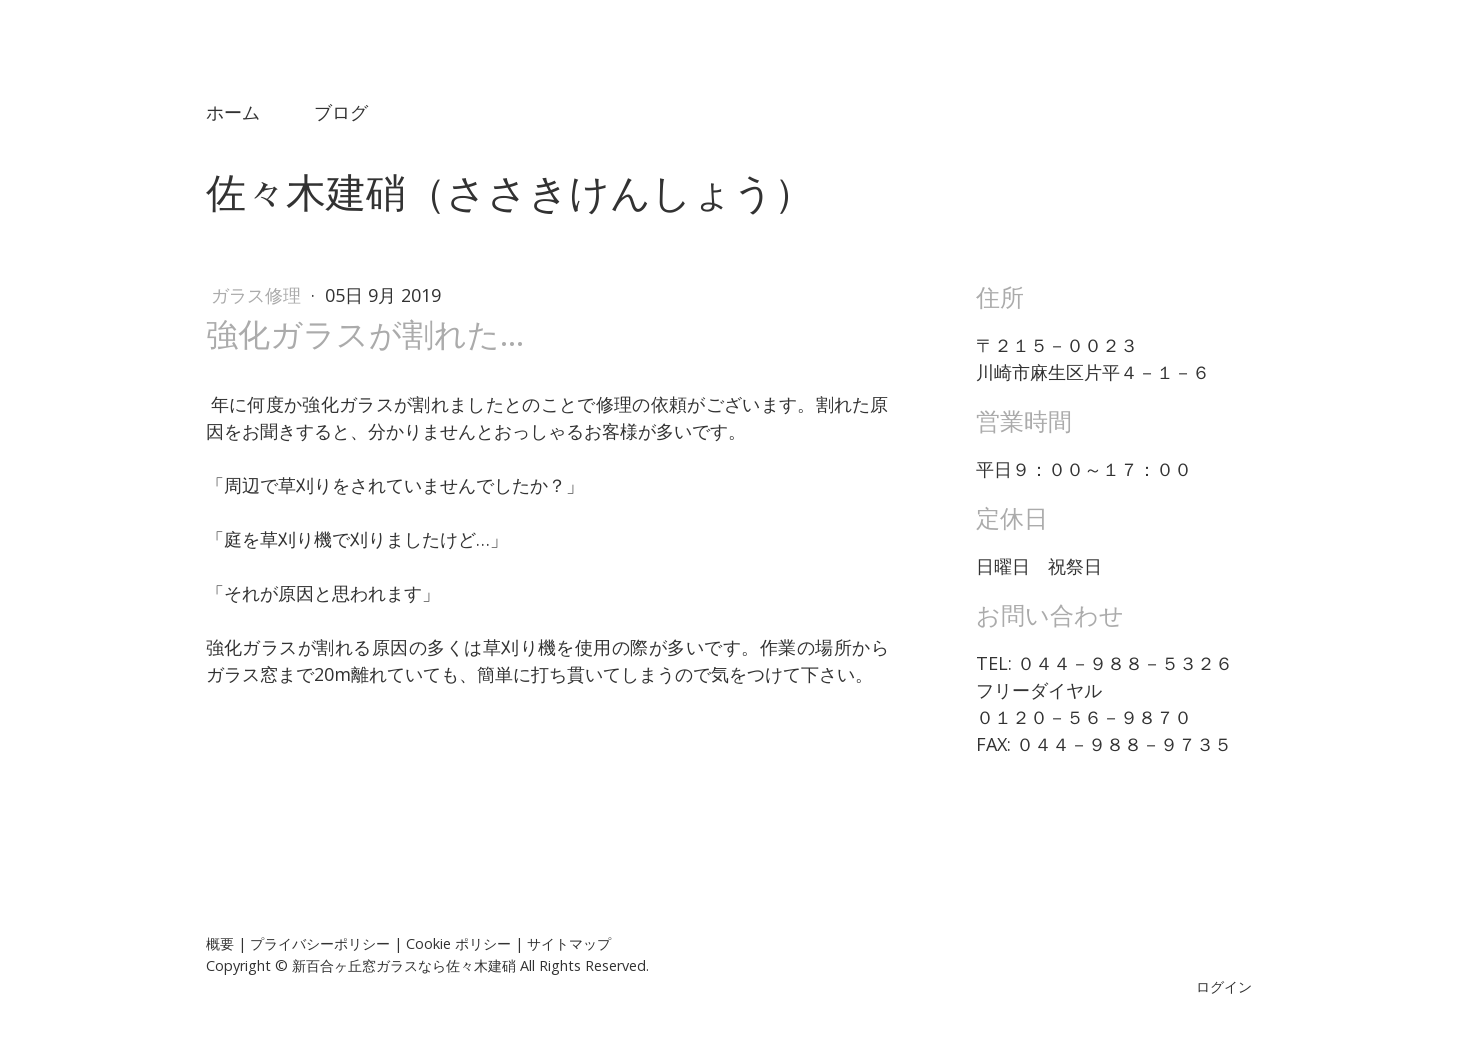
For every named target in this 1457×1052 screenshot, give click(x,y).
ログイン (1224, 986)
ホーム (233, 112)
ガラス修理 (258, 295)
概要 (220, 943)
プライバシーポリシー (320, 943)
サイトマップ (569, 943)
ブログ (341, 112)
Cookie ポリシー (458, 943)
